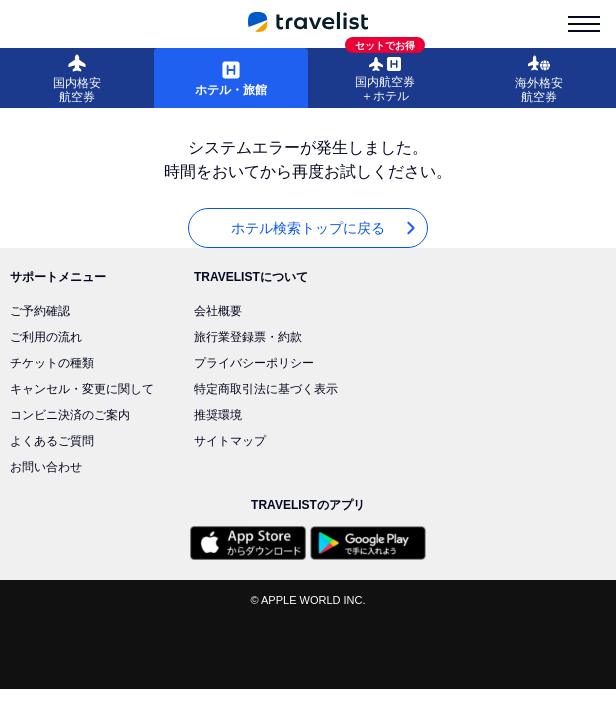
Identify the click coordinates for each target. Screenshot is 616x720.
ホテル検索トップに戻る (325, 228)
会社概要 (218, 311)
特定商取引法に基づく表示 (266, 389)
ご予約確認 (40, 311)
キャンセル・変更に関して (82, 389)
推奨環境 (218, 415)
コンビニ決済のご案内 (70, 415)
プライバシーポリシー (254, 363)
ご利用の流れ (46, 337)
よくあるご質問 (52, 441)
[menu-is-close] (584, 24)
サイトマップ (230, 441)
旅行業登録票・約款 (248, 337)
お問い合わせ (46, 467)
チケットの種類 (52, 363)
